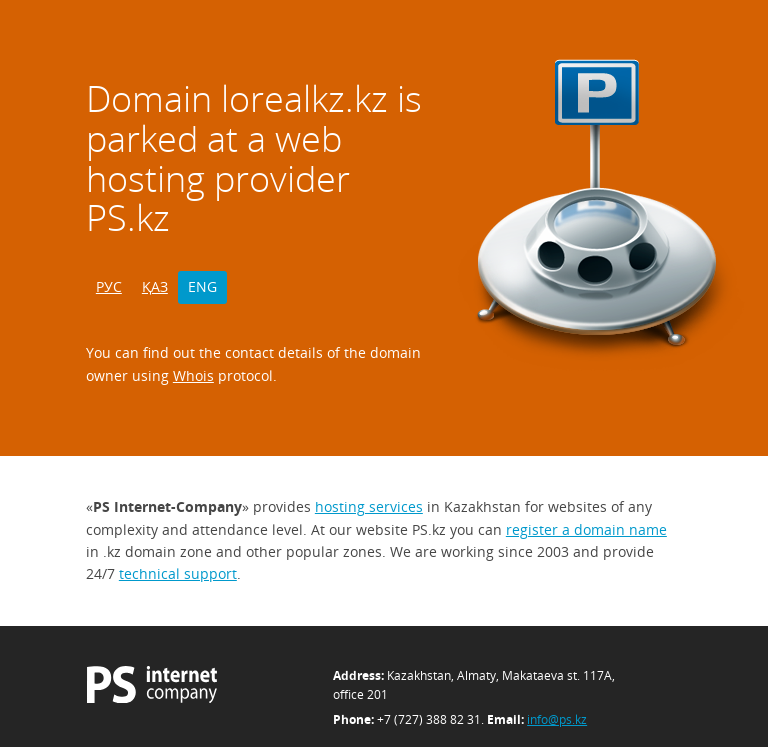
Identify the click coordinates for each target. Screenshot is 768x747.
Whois (193, 375)
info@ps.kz (557, 719)
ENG (202, 286)
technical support (178, 573)
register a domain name (586, 529)
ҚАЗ (155, 286)
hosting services (369, 506)
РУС (109, 286)
